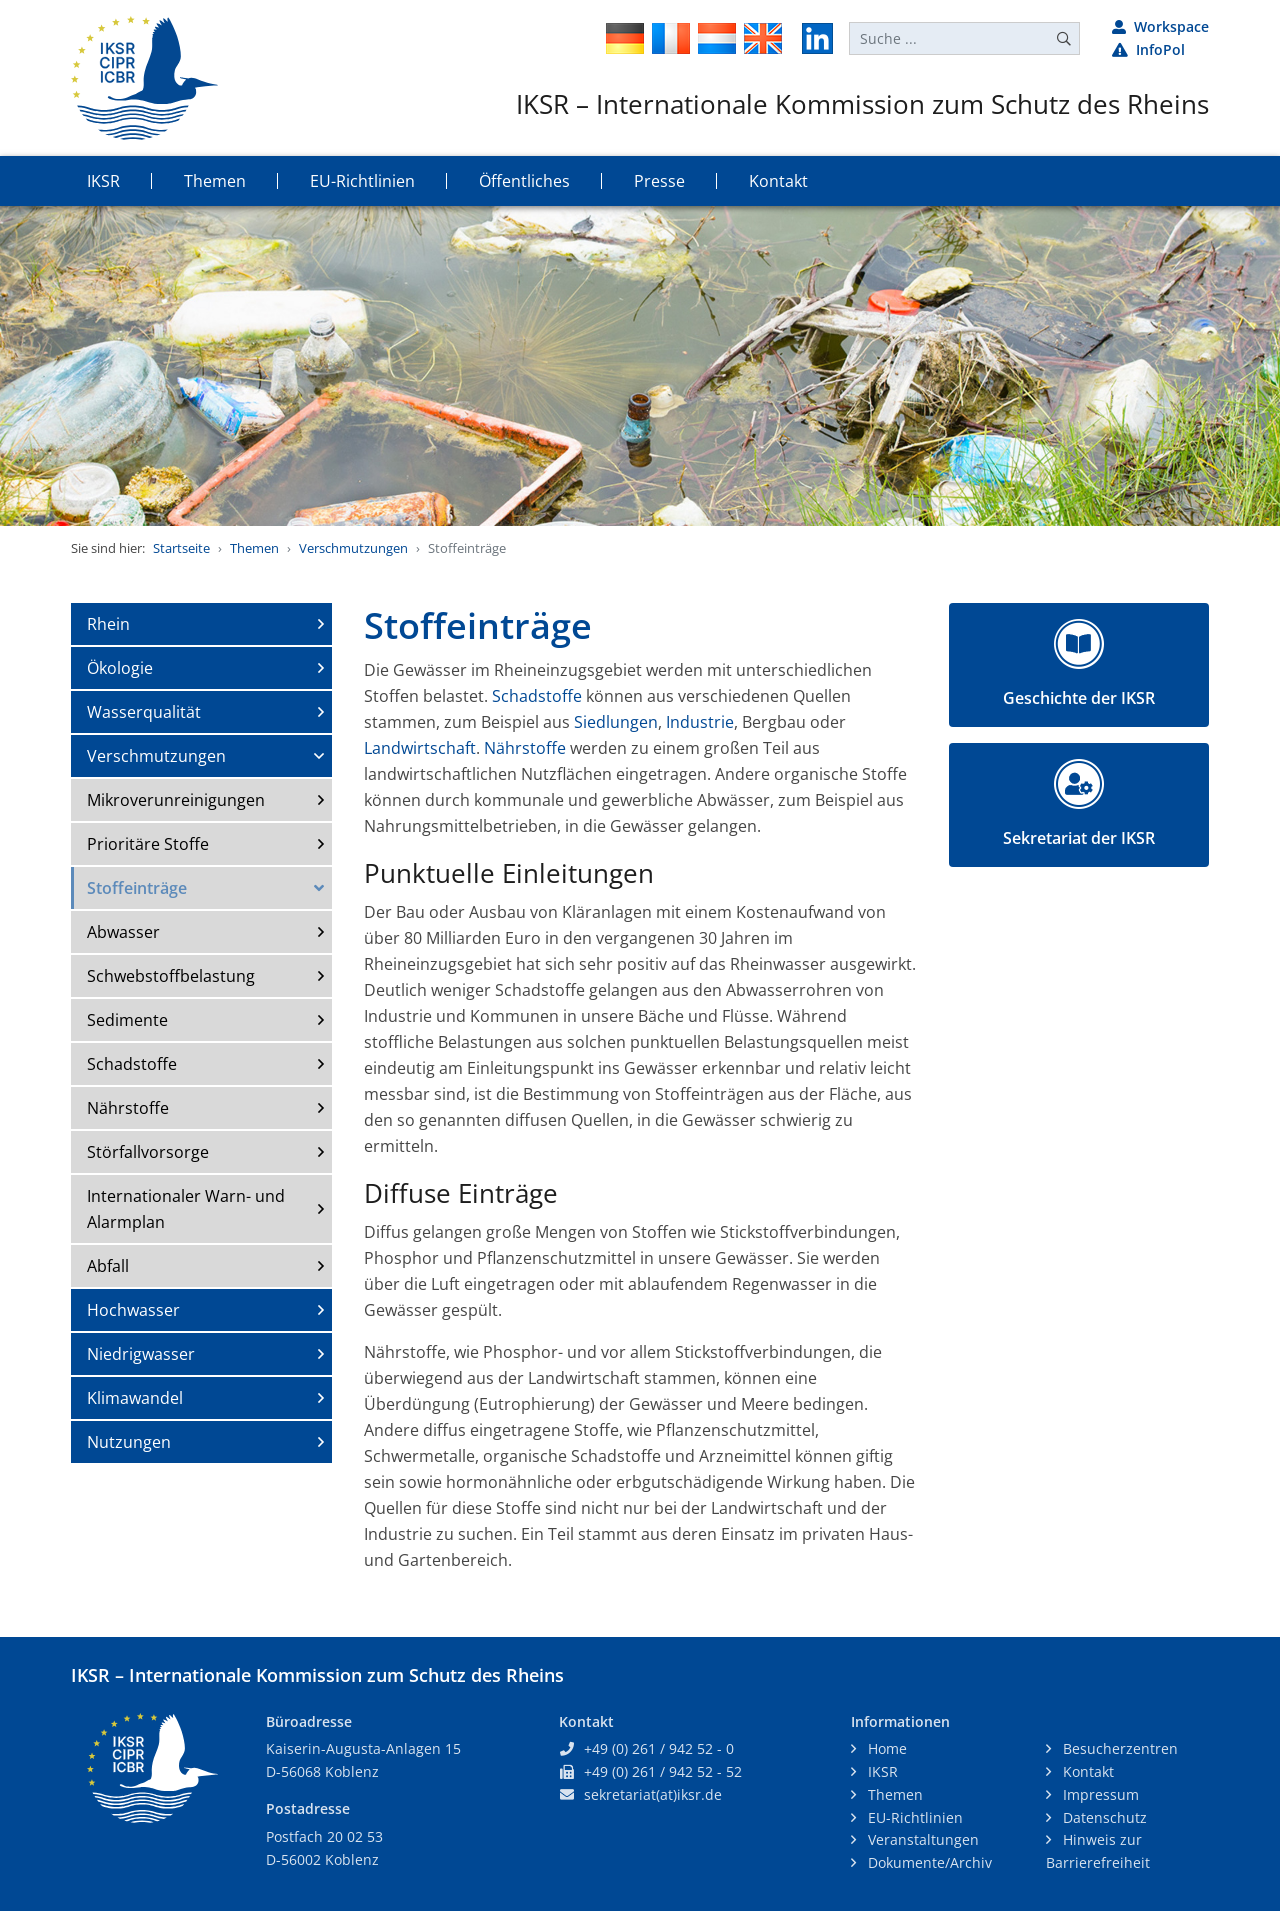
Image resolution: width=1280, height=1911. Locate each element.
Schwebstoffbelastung (171, 976)
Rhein (108, 624)
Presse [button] (659, 181)
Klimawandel (135, 1398)
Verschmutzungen (353, 548)
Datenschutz (1103, 1817)
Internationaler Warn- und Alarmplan (186, 1209)
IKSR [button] (103, 181)
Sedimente (127, 1020)
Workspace (1160, 26)
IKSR (881, 1771)
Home (885, 1748)
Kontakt (1086, 1771)
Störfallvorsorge (148, 1152)
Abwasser (123, 932)
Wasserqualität (144, 712)
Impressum (1099, 1794)
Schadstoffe (132, 1064)
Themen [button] (215, 181)
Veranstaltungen (921, 1839)
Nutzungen (129, 1442)
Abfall (108, 1266)
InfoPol (1148, 49)
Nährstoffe (128, 1108)
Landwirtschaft (420, 748)
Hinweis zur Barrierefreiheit (1098, 1851)
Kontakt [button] (778, 181)
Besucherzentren (1118, 1748)
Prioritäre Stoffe (148, 844)
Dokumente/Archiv (928, 1862)
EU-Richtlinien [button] (362, 181)
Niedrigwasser (141, 1354)
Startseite (181, 548)
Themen (254, 548)
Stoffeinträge (137, 888)
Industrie (700, 722)
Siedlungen (616, 722)
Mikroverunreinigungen (176, 800)
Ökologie (120, 668)
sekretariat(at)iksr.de (653, 1794)
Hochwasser (133, 1310)
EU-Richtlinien (913, 1817)
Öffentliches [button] (524, 181)
